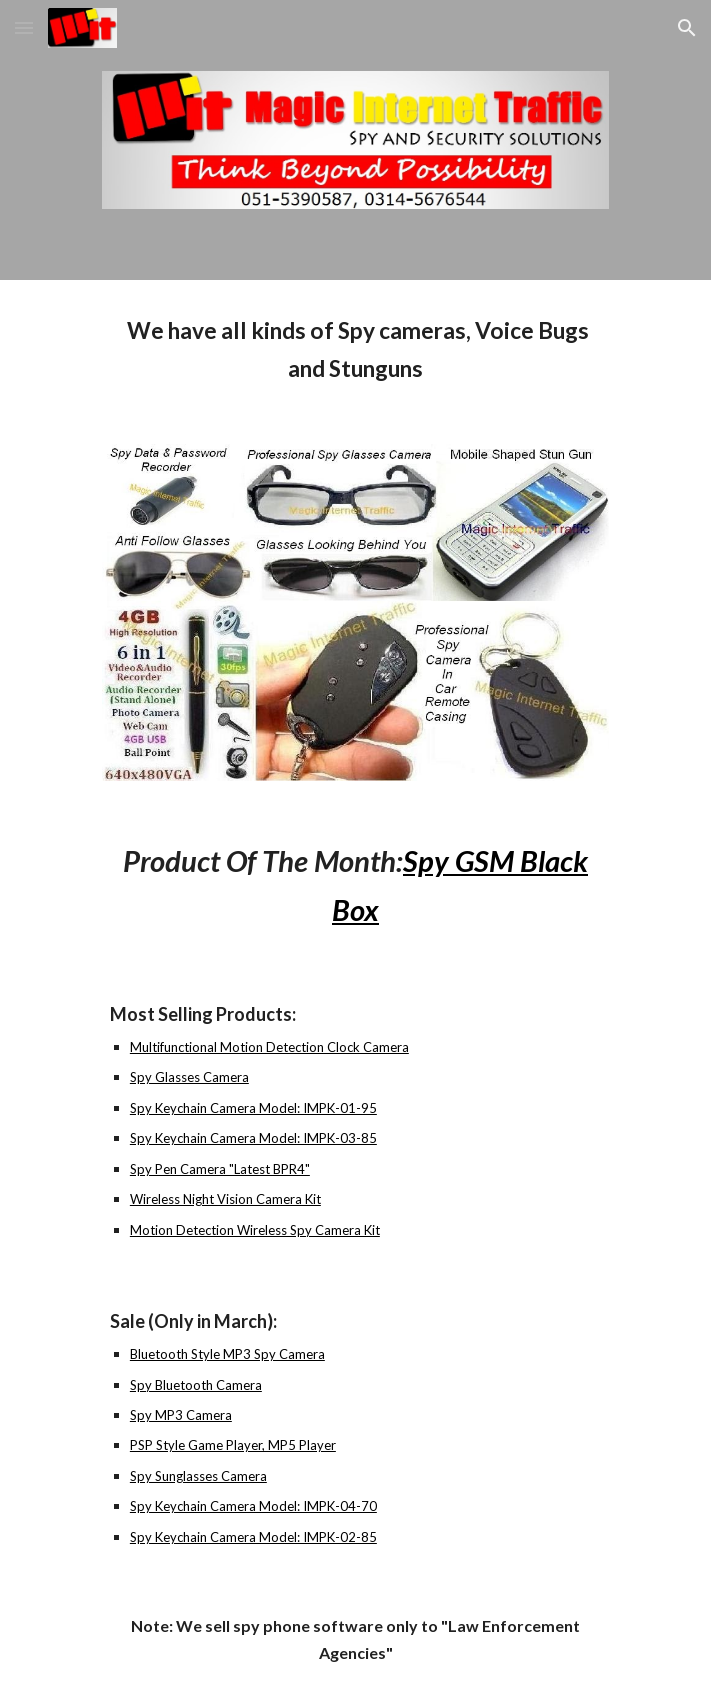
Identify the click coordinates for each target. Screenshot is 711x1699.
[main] (355, 350)
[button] (24, 27)
